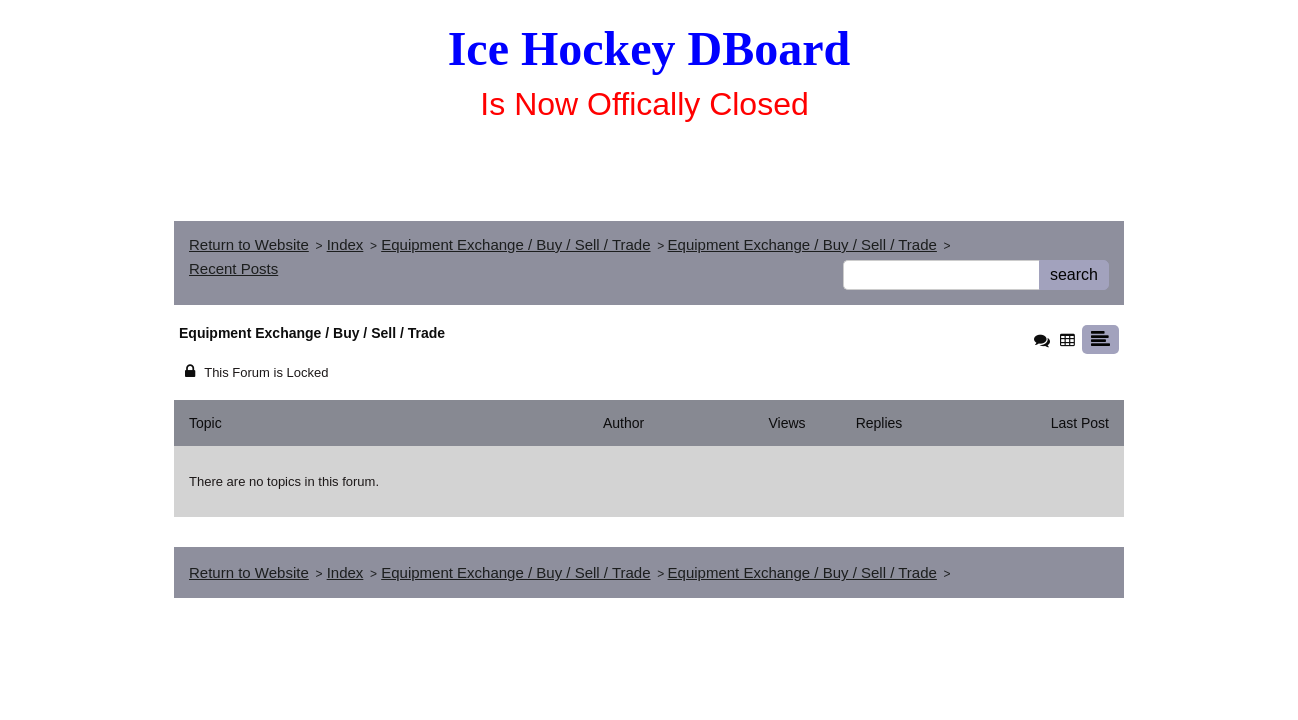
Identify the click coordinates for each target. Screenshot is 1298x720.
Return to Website (249, 244)
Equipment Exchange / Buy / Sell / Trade (515, 244)
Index (345, 244)
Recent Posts (233, 268)
